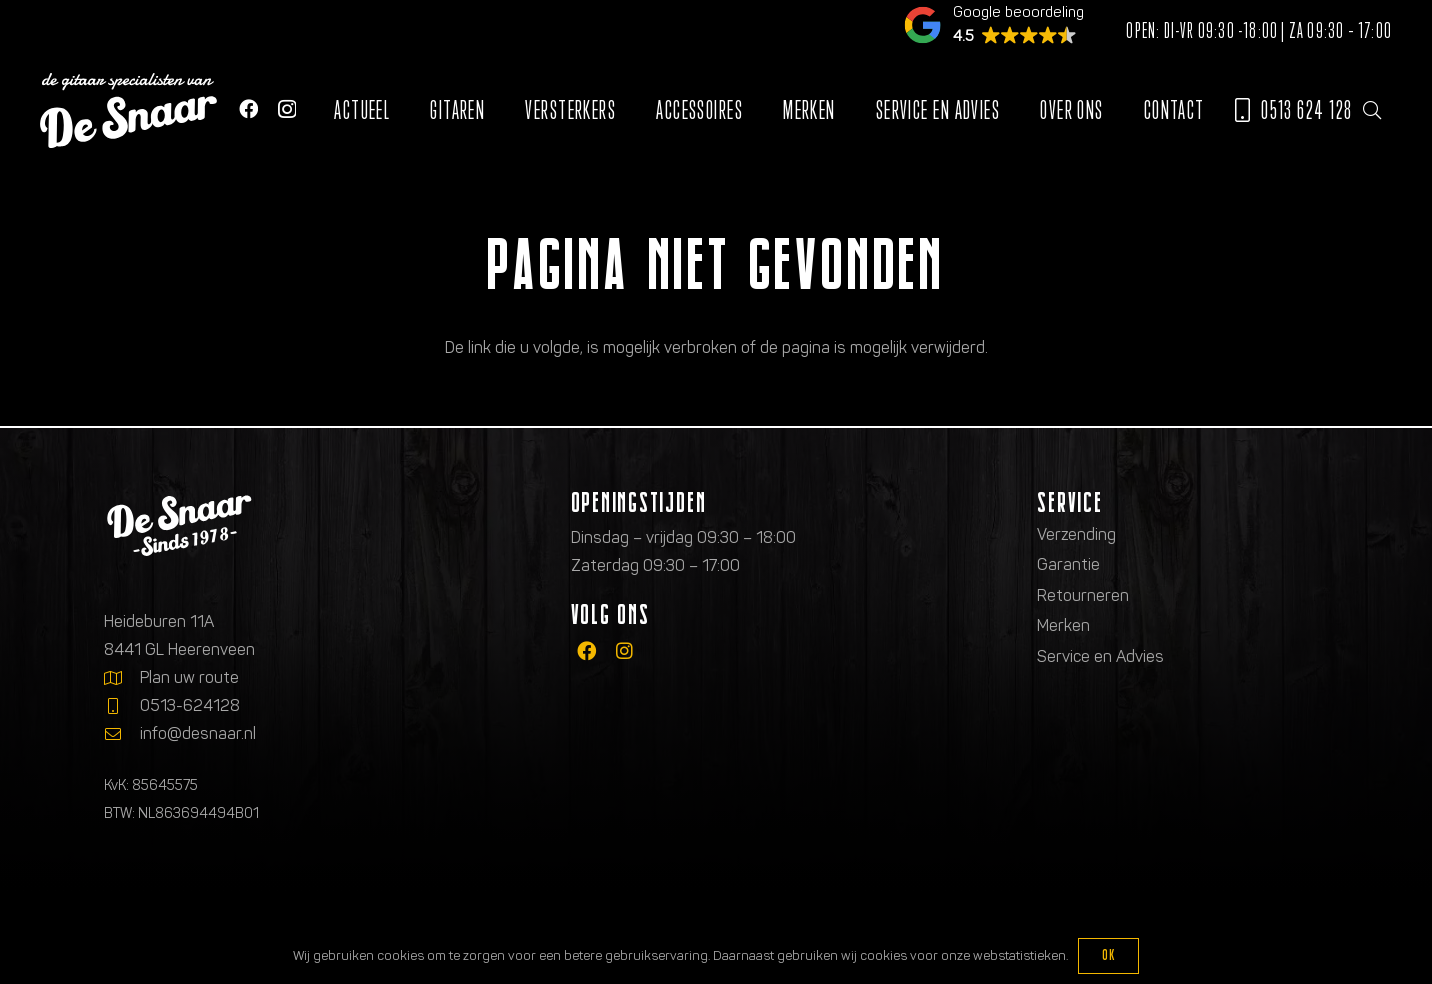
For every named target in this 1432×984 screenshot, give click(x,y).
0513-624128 (190, 705)
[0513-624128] (122, 706)
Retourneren (1083, 595)
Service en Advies (1100, 656)
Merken (1063, 625)
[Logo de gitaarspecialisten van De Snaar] (128, 110)
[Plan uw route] (122, 678)
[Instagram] (287, 109)
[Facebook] (248, 108)
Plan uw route (189, 677)
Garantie (1068, 564)
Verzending (1076, 534)
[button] (1372, 110)
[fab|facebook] (586, 650)
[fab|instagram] (624, 650)
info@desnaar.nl (198, 733)
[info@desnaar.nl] (122, 734)
